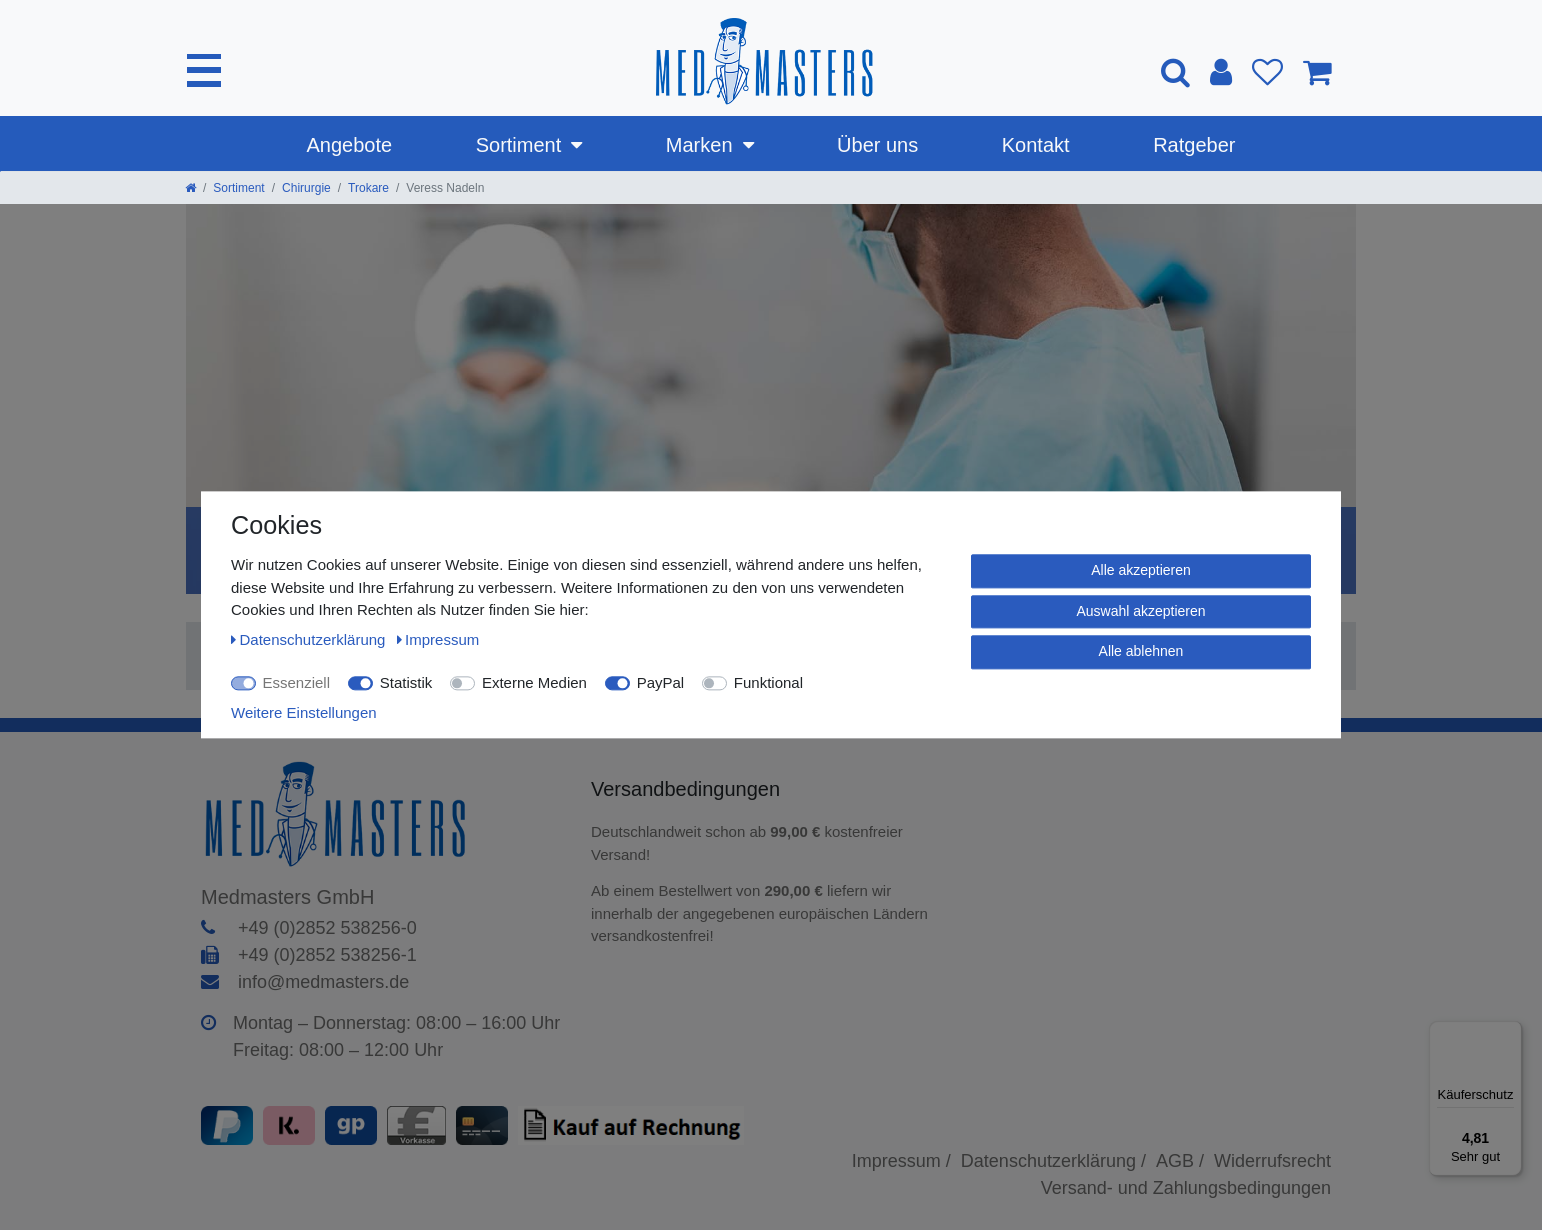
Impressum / (901, 1161)
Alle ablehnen (1141, 651)
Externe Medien (534, 682)
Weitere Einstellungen (304, 712)
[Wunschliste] (1267, 72)
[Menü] (1510, 1033)
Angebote (350, 145)
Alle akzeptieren (1141, 570)
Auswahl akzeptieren (1140, 611)
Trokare (368, 188)
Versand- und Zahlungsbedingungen (1186, 1188)
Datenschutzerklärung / (1053, 1161)
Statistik (406, 682)
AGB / (1180, 1161)
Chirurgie (306, 188)
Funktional (768, 682)
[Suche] (1175, 71)
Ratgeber (1194, 145)
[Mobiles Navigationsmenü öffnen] (204, 70)
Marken (699, 145)
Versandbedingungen (688, 789)
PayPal (661, 682)
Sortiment (519, 145)
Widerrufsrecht (1272, 1161)
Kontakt (1036, 145)
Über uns (877, 145)
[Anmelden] (1221, 72)
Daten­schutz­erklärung (310, 639)
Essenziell (297, 682)
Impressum (438, 639)
